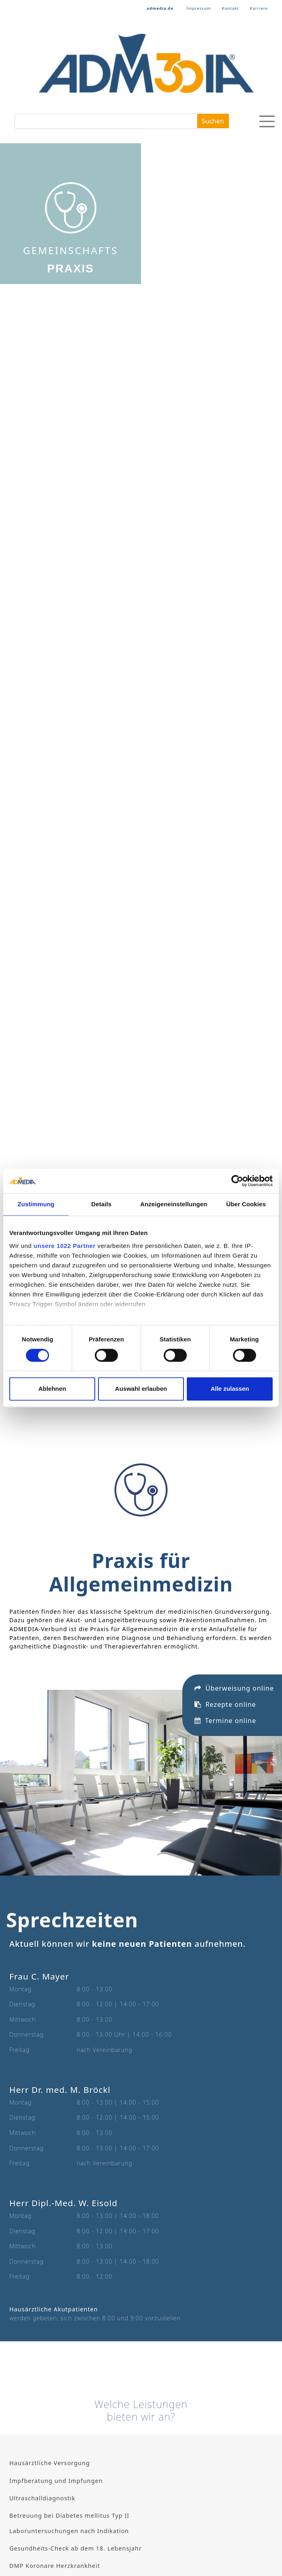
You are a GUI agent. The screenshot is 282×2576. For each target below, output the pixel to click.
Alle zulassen (230, 1389)
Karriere (259, 8)
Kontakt (230, 8)
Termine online (225, 1653)
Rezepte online (225, 1636)
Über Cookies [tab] (246, 1204)
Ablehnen (52, 1389)
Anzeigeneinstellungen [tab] (173, 1204)
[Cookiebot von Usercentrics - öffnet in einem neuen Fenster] (237, 1181)
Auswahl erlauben (141, 1389)
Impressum (198, 8)
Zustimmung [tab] (35, 1204)
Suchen (213, 121)
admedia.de (160, 8)
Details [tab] (101, 1204)
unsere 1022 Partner (65, 1245)
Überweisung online (234, 1620)
